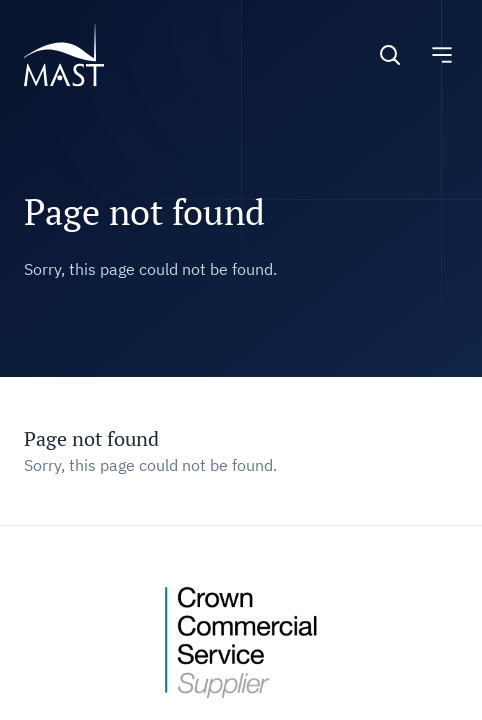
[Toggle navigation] (442, 55)
